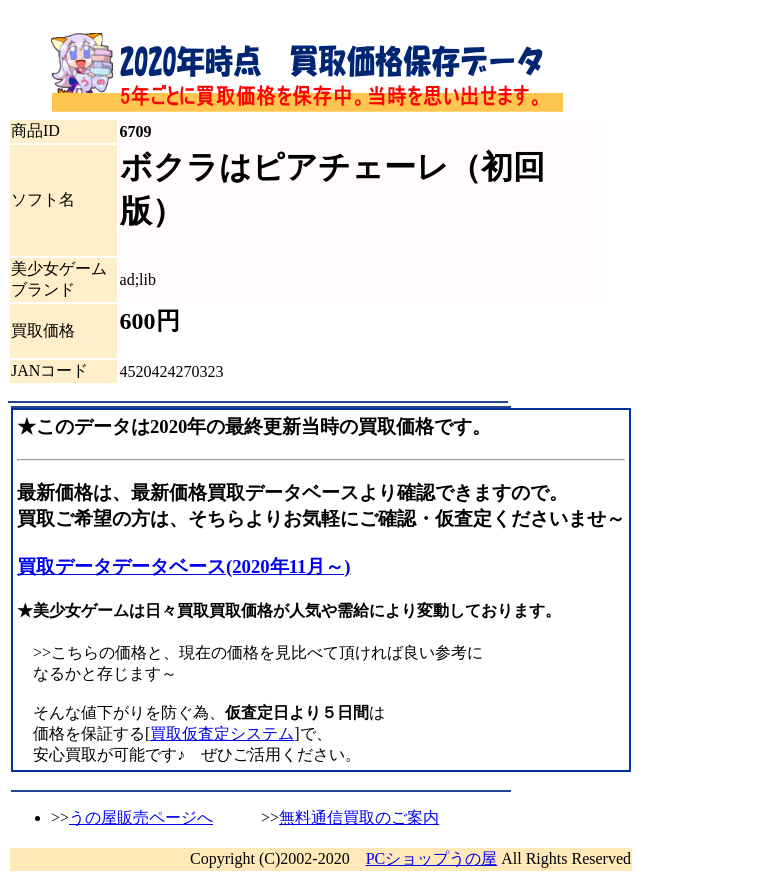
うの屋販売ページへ (141, 817)
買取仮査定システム (222, 733)
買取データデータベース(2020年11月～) (184, 566)
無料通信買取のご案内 (359, 817)
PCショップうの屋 (432, 858)
